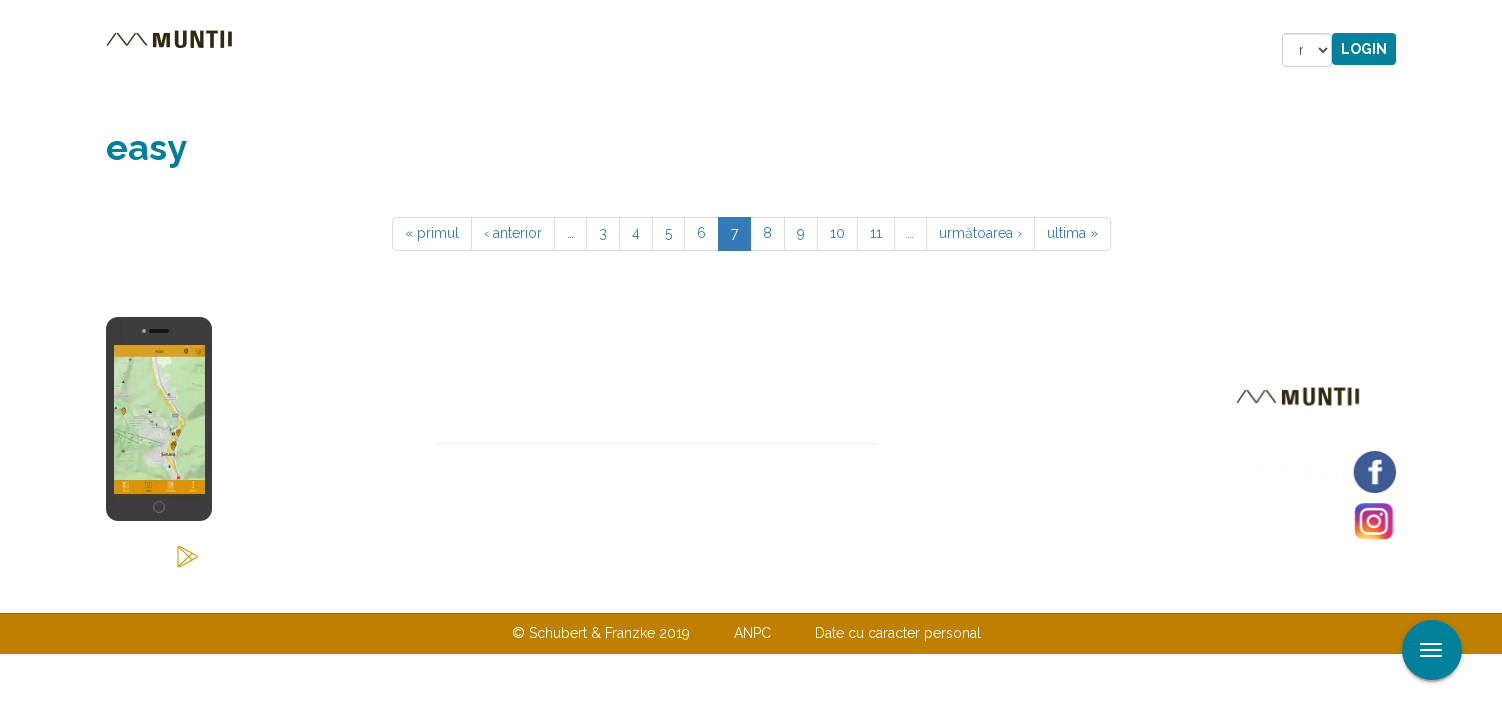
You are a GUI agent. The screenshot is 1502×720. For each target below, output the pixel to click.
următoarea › (980, 233)
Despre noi (720, 592)
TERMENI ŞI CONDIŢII (869, 592)
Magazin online (728, 50)
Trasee (387, 50)
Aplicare (1487, 18)
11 (876, 233)
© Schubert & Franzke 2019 (601, 633)
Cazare (479, 50)
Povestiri (580, 50)
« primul (432, 233)
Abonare (942, 460)
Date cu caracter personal (898, 633)
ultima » (1072, 233)
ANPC (752, 633)
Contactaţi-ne (597, 592)
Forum (864, 50)
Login (1364, 49)
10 (837, 233)
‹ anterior (513, 233)
